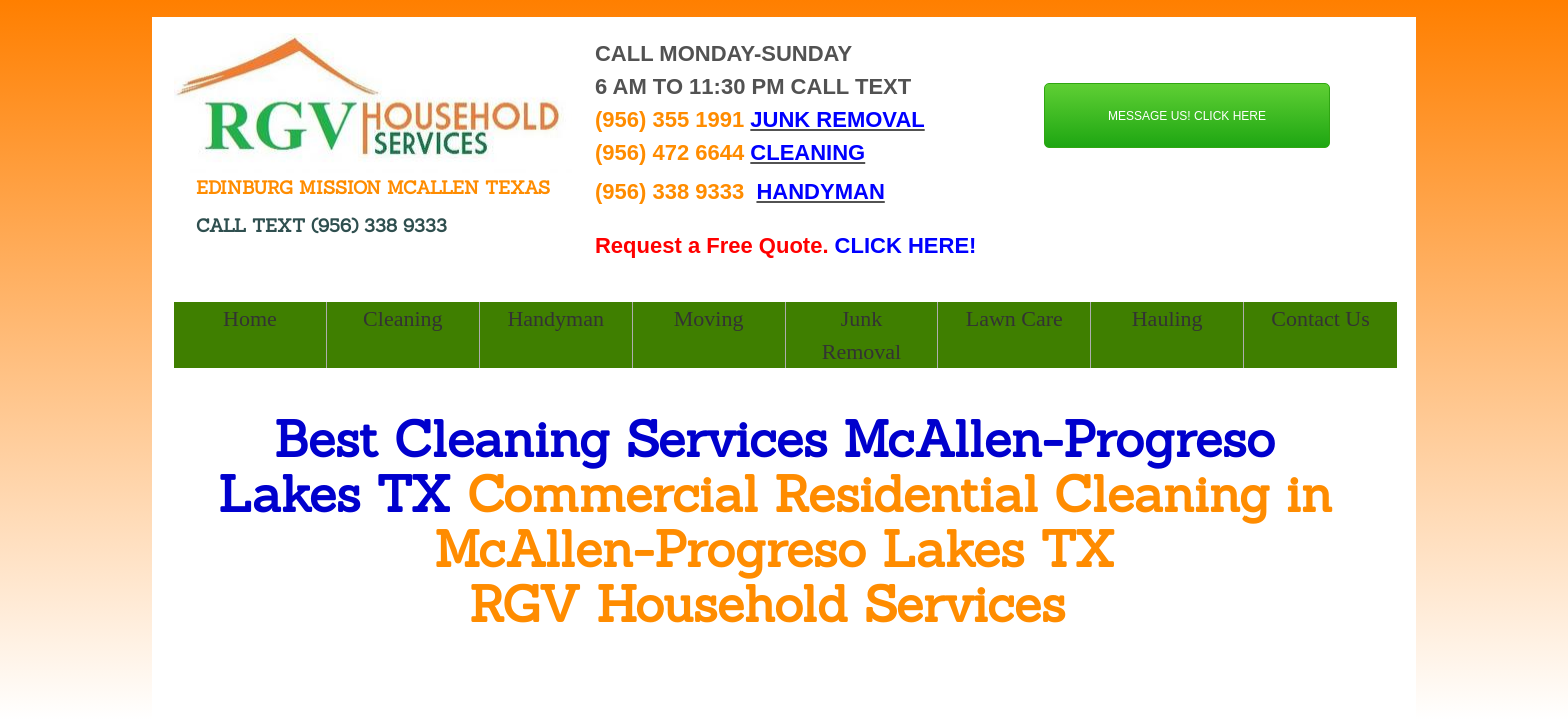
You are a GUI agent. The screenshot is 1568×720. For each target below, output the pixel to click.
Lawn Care (1014, 318)
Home (250, 318)
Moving (709, 318)
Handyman (555, 318)
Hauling (1167, 318)
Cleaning (402, 318)
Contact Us (1320, 318)
